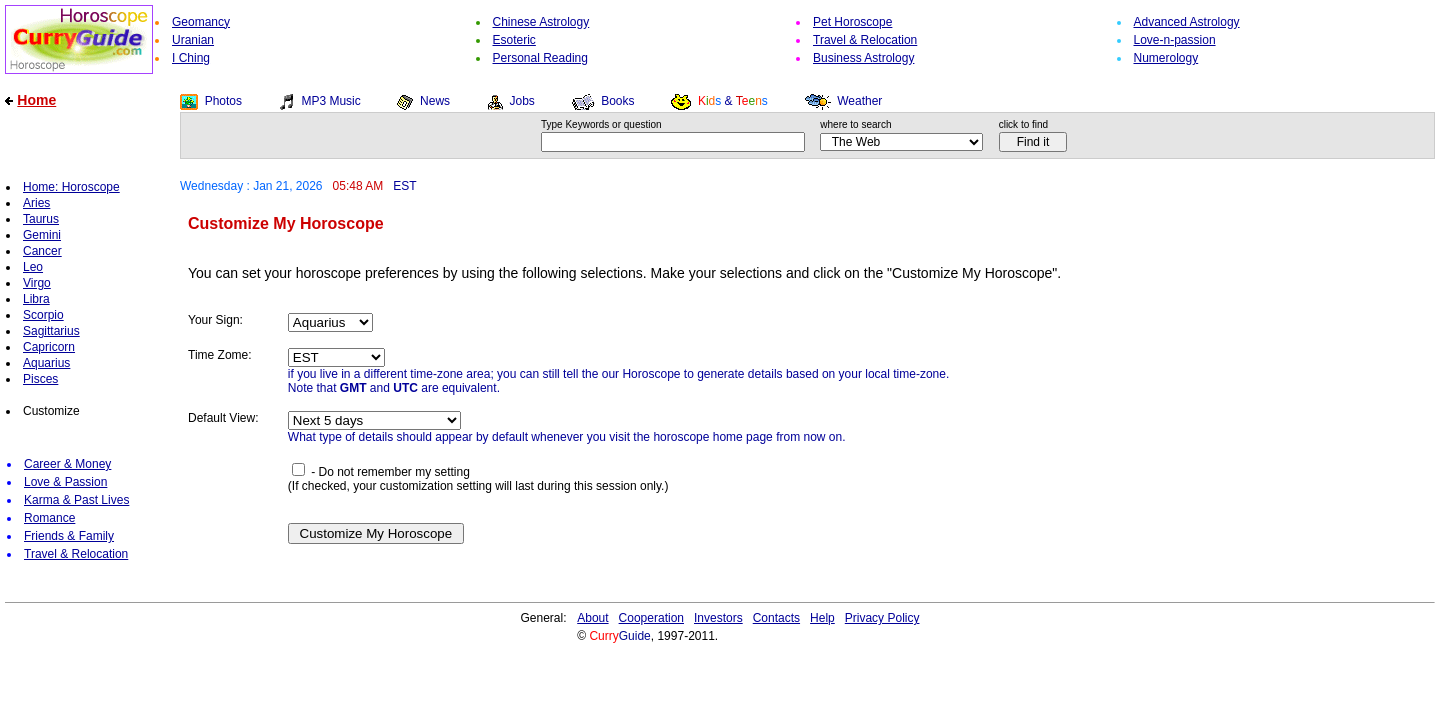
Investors (718, 618)
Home (36, 100)
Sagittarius (51, 331)
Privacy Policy (882, 618)
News (435, 101)
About (592, 618)
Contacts (776, 618)
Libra (36, 299)
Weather (859, 101)
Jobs (521, 101)
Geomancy (201, 22)
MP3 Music (330, 101)
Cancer (42, 251)
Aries (36, 203)
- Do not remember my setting (381, 472)
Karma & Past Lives (76, 500)
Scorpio (43, 315)
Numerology (1166, 58)
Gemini (42, 235)
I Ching (191, 58)
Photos (223, 101)
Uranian (193, 40)
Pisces (40, 379)
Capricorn (49, 347)
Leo (33, 267)
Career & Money (67, 464)
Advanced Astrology (1187, 22)
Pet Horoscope (852, 22)
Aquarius (46, 363)
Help (822, 618)
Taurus (41, 219)
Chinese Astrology (541, 22)
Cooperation (651, 618)
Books (617, 101)
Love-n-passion (1175, 40)
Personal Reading (540, 58)
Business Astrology (863, 58)
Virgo (37, 283)
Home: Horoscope (71, 187)
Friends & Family (69, 536)
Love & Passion (65, 482)
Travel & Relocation (865, 40)
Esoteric (514, 40)
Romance (49, 518)
